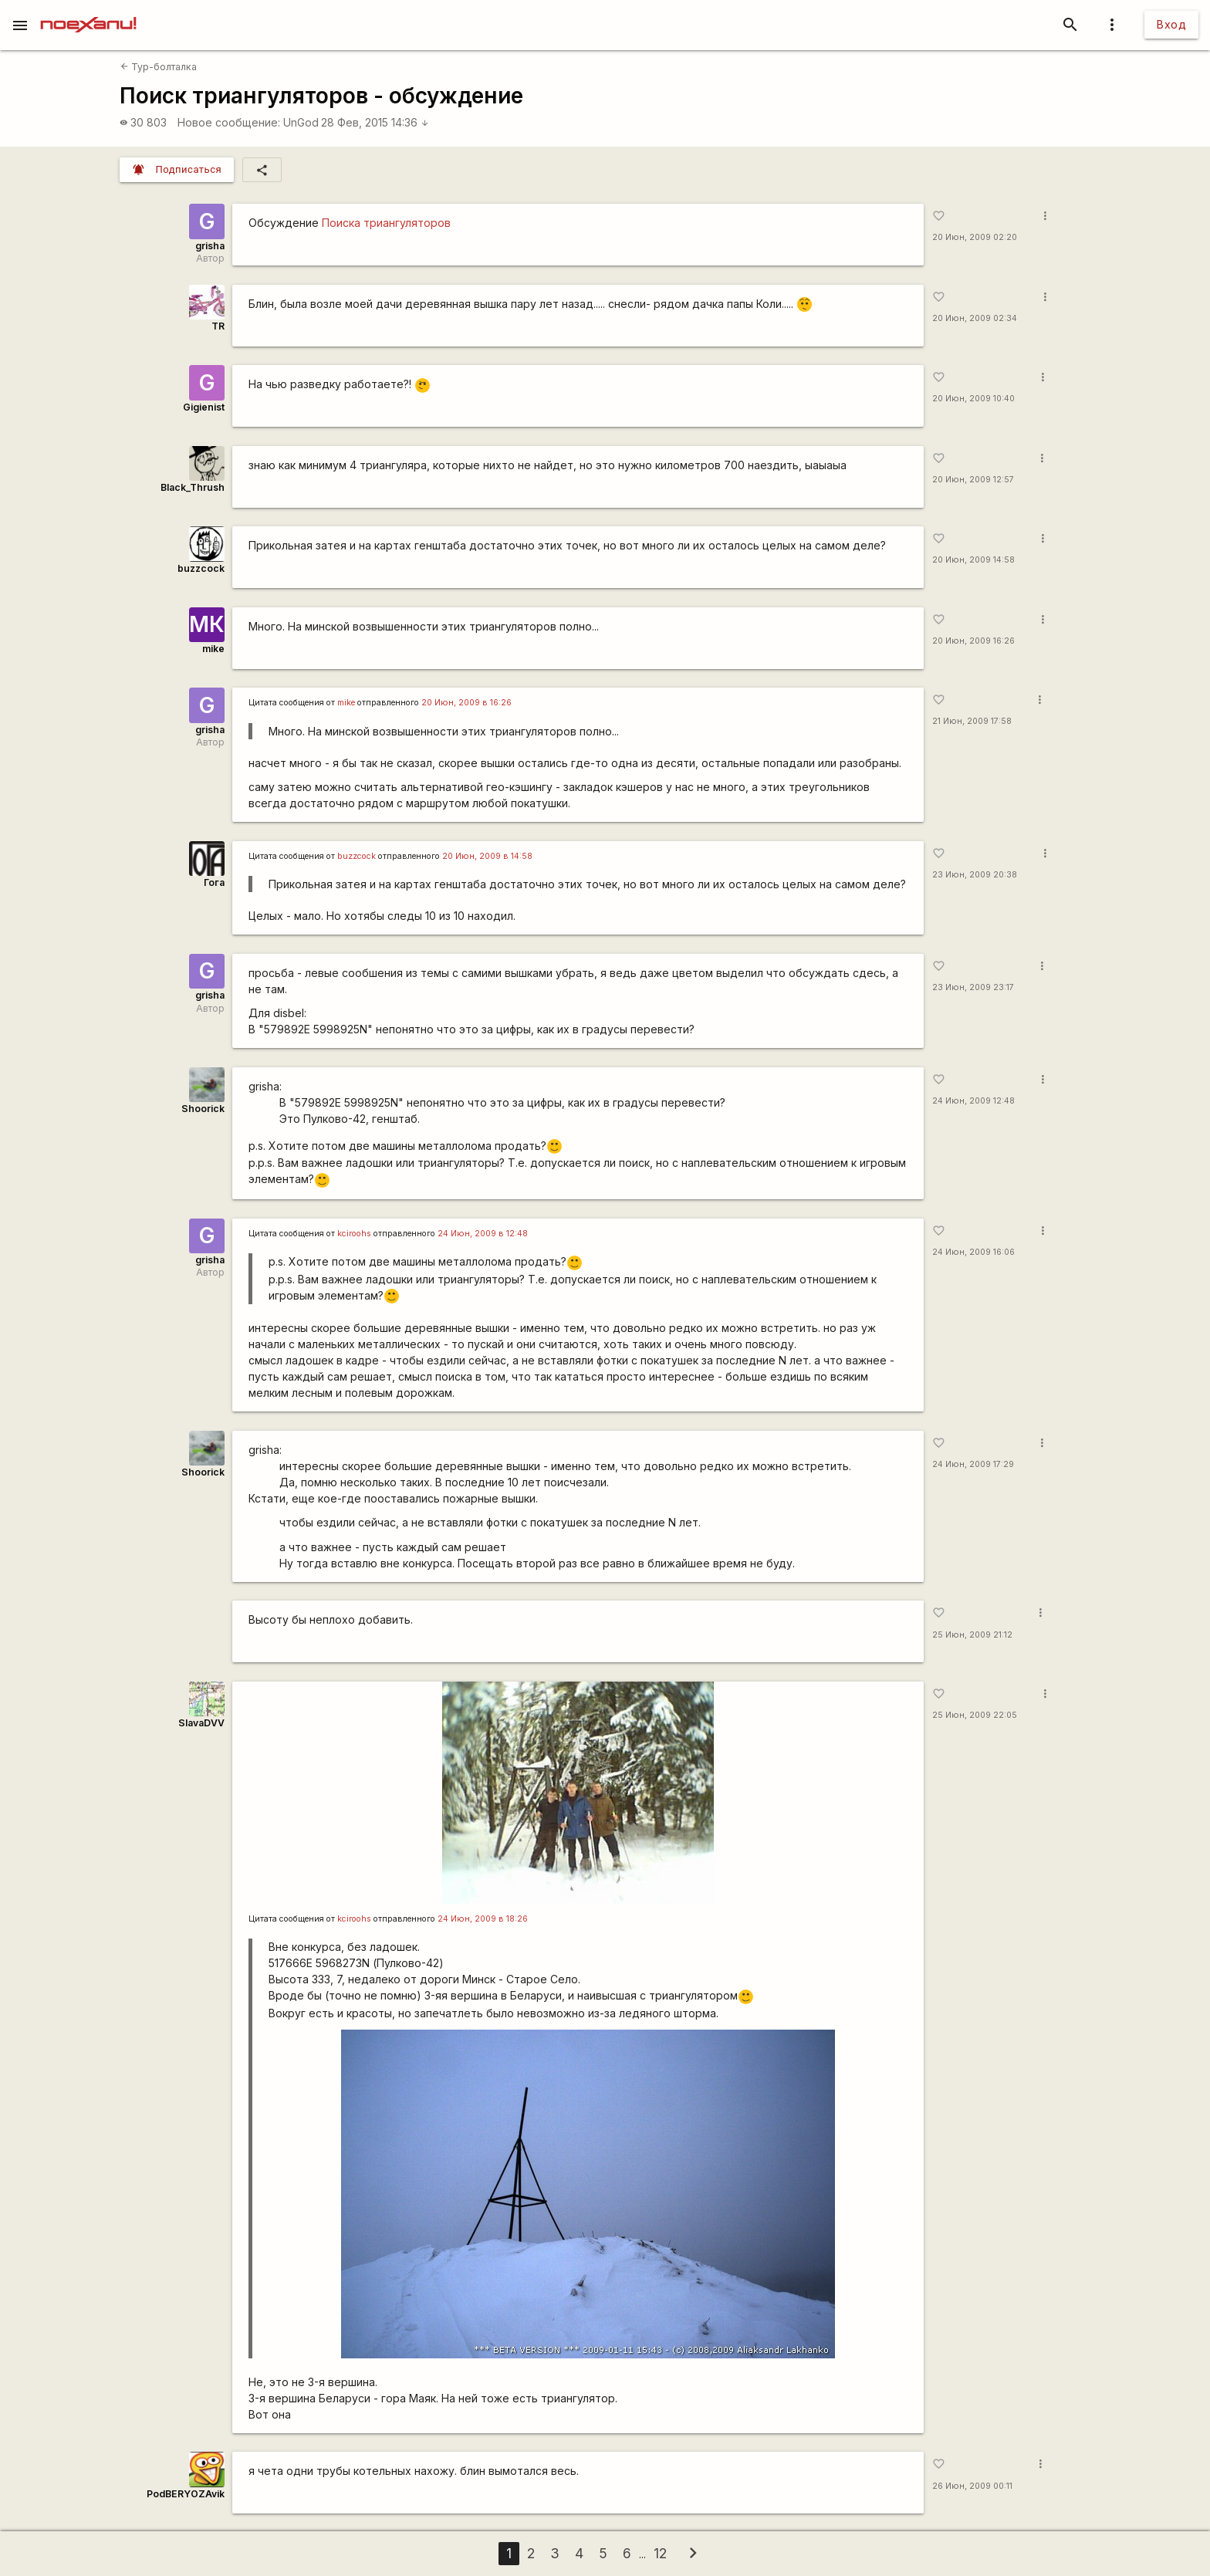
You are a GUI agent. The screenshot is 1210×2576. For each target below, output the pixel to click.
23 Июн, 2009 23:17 (973, 987)
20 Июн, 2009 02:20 (974, 237)
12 (660, 2553)
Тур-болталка (159, 67)
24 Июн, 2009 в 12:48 (483, 1234)
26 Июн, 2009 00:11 (972, 2486)
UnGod (301, 122)
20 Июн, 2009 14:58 (973, 560)
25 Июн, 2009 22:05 (974, 1715)
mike (213, 648)
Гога (214, 882)
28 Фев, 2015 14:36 (375, 122)
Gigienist (204, 407)
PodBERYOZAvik (186, 2494)
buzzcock (201, 568)
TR (218, 326)
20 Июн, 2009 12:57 (973, 480)
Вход (1171, 24)
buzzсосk (356, 856)
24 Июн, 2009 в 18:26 (483, 1919)
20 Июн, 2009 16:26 (973, 641)
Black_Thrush (193, 487)
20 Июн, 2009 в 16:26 (466, 703)
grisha (210, 246)
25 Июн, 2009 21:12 (972, 1635)
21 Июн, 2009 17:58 (972, 721)
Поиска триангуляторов (386, 222)
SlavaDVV (201, 1723)
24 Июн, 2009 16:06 (973, 1252)
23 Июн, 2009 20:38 (974, 875)
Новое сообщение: (228, 122)
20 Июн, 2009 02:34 (974, 318)
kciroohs (354, 1234)
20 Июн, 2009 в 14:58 (487, 856)
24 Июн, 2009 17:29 (973, 1464)
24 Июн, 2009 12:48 (973, 1101)
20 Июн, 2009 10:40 (973, 399)
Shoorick (203, 1108)
